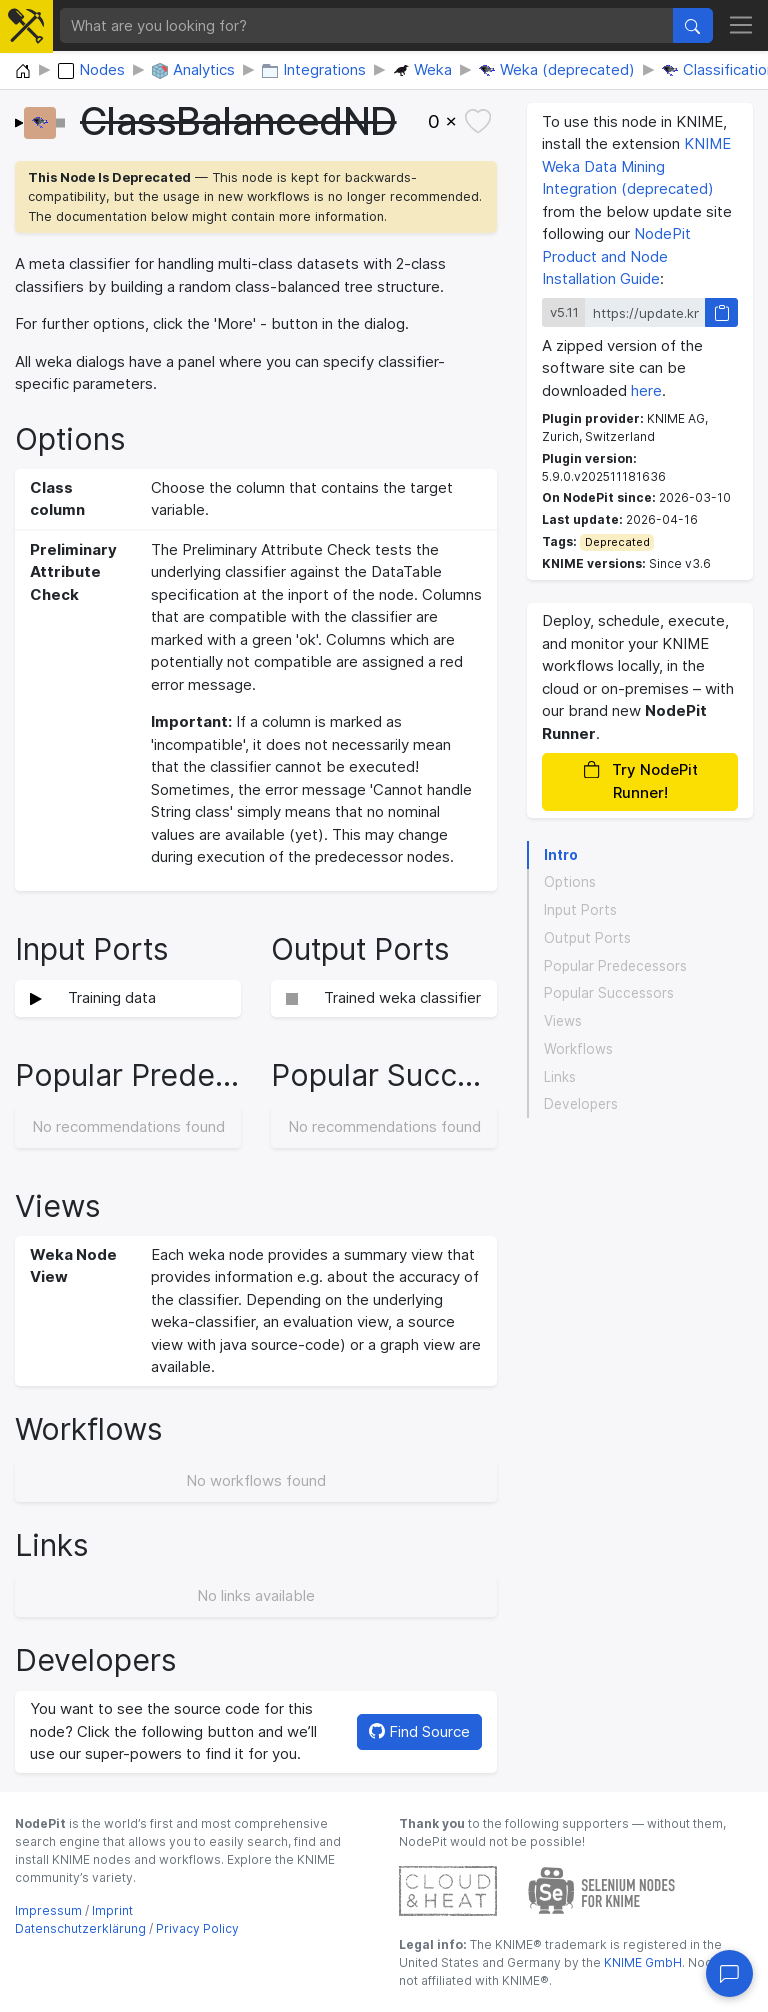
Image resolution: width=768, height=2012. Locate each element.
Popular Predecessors (615, 966)
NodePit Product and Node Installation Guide (616, 256)
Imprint (112, 1910)
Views (563, 1021)
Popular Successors (609, 993)
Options (570, 882)
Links (560, 1077)
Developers (581, 1104)
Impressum (48, 1910)
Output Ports (587, 938)
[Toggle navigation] (741, 26)
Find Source (419, 1731)
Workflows (578, 1049)
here (646, 390)
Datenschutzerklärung (80, 1928)
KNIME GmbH (641, 1962)
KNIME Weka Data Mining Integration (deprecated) (636, 166)
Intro (561, 855)
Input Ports (580, 910)
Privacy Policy (197, 1928)
